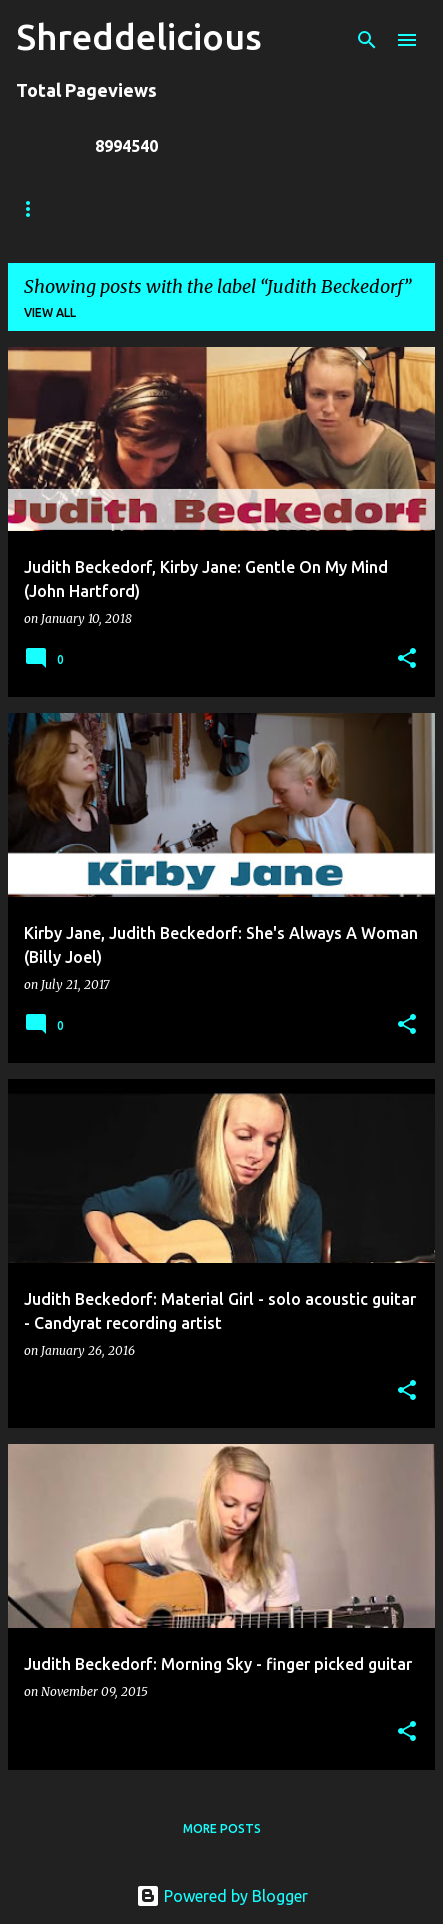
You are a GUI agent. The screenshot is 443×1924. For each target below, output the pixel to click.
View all (50, 312)
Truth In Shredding (165, 208)
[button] (407, 659)
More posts (222, 1828)
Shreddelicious (139, 36)
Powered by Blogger (222, 1896)
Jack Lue (306, 208)
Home (35, 208)
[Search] (367, 40)
